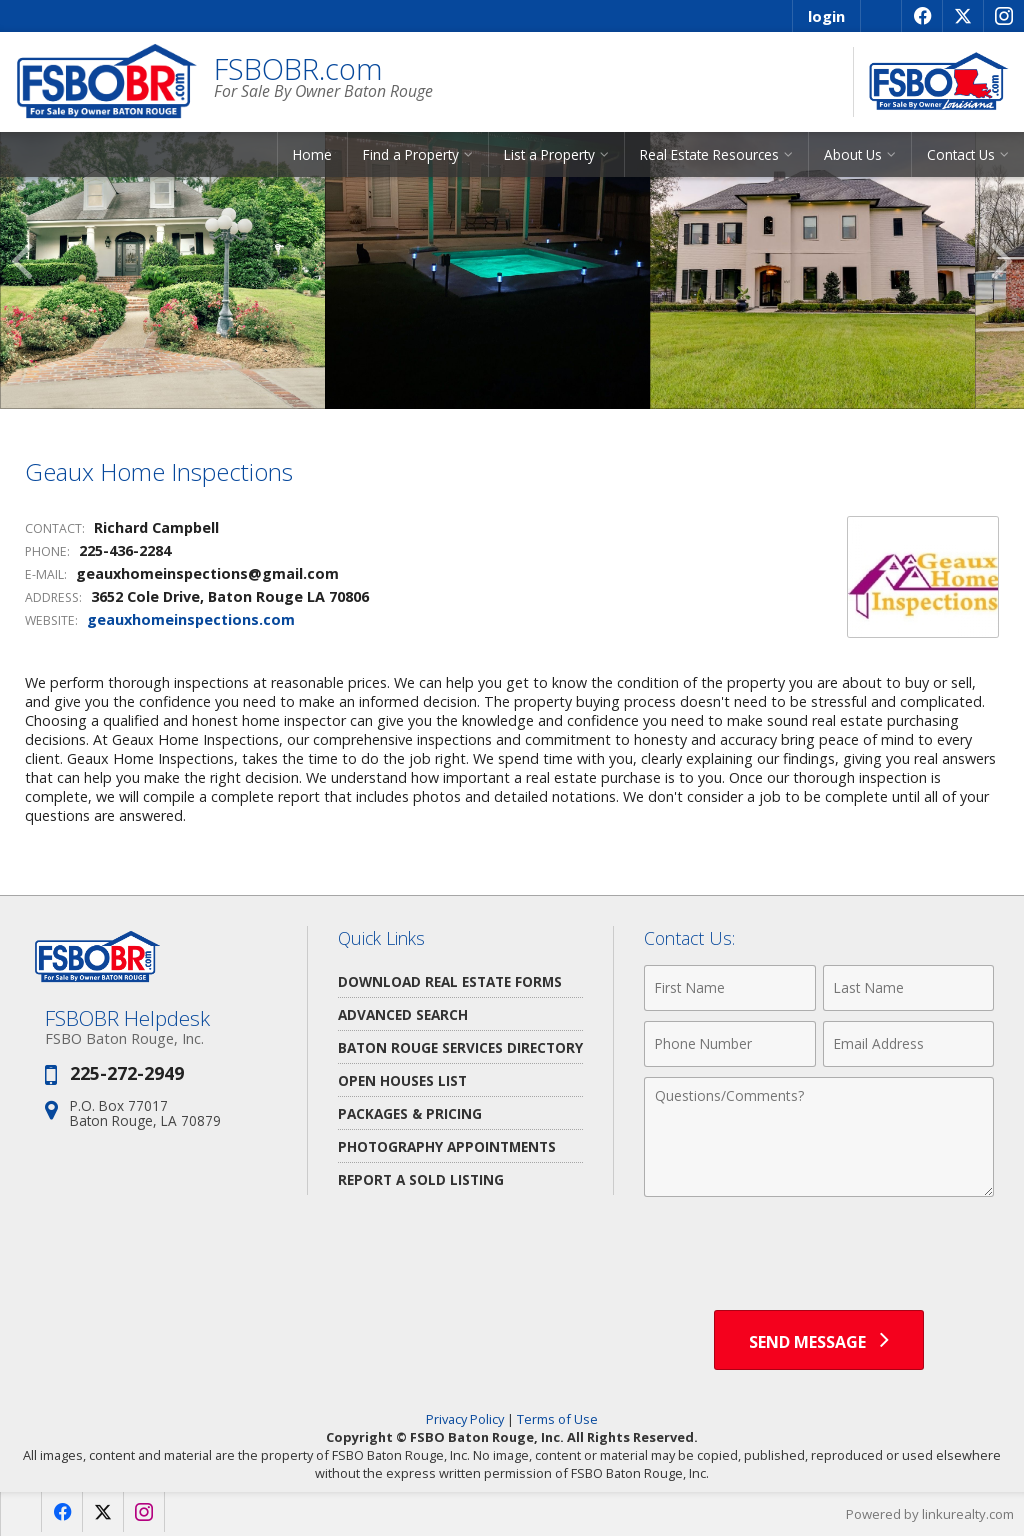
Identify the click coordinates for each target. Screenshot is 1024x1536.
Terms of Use (557, 1419)
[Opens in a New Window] (921, 16)
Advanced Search (403, 1014)
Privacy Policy (465, 1419)
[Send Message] (819, 1340)
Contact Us (961, 154)
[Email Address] (908, 1044)
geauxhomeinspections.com (191, 619)
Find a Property (411, 154)
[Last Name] (908, 988)
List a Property (549, 154)
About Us (853, 154)
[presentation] (819, 1256)
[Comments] (819, 1137)
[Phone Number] (729, 1044)
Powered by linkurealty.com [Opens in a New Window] (930, 1514)
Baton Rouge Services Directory (460, 1047)
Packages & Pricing (410, 1113)
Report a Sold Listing (421, 1179)
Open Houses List (402, 1080)
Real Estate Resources (709, 154)
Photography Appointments (447, 1146)
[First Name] (729, 988)
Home (312, 154)
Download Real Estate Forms (450, 981)
